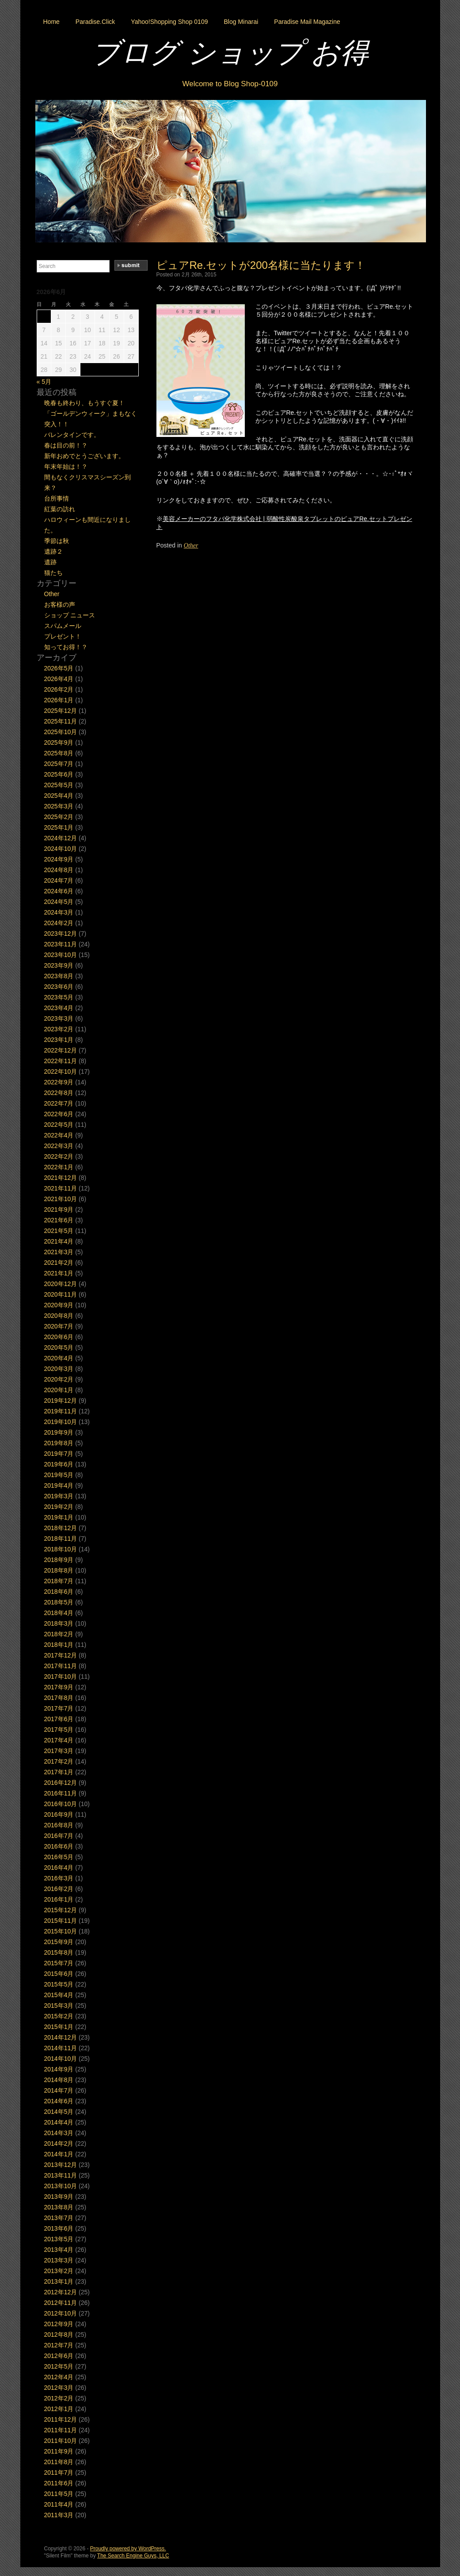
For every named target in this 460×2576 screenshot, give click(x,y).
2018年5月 (59, 1602)
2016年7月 (59, 1835)
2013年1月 (59, 2281)
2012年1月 (59, 2408)
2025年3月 (59, 806)
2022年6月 (59, 1114)
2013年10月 (60, 2185)
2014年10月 (60, 2058)
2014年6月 (59, 2101)
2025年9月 (59, 742)
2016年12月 (60, 1782)
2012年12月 (60, 2292)
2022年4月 (59, 1135)
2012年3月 (59, 2387)
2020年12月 (60, 1283)
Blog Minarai (241, 21)
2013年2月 (59, 2270)
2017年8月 (59, 1697)
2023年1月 (59, 1039)
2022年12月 (60, 1050)
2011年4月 (59, 2504)
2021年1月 (59, 1273)
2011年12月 (60, 2419)
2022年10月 (60, 1071)
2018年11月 (60, 1538)
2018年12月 (60, 1527)
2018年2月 (59, 1634)
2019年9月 (59, 1432)
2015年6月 (59, 1973)
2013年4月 (59, 2249)
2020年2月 (59, 1379)
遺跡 (50, 562)
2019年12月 (60, 1400)
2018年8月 (59, 1570)
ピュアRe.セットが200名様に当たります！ (260, 265)
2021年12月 (60, 1177)
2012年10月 (60, 2313)
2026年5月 (59, 668)
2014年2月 (59, 2143)
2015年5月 (59, 1984)
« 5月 (44, 381)
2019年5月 (59, 1474)
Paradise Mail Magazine (307, 21)
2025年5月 (59, 784)
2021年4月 (59, 1241)
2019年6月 (59, 1464)
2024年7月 (59, 880)
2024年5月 (59, 901)
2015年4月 (59, 1994)
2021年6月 (59, 1220)
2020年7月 (59, 1326)
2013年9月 (59, 2196)
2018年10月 (60, 1549)
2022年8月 (59, 1092)
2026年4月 (59, 678)
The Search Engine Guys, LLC (133, 2556)
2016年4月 (59, 1867)
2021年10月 (60, 1198)
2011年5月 (59, 2493)
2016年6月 (59, 1846)
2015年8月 (59, 1952)
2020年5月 (59, 1347)
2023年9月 (59, 965)
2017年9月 (59, 1687)
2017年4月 (59, 1740)
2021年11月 (60, 1188)
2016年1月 (59, 1899)
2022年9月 (59, 1082)
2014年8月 (59, 2079)
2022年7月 (59, 1103)
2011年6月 (59, 2483)
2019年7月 (59, 1453)
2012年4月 (59, 2377)
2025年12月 (60, 710)
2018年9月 (59, 1559)
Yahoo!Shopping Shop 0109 (169, 21)
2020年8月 (59, 1315)
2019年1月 (59, 1517)
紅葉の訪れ (59, 509)
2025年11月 (60, 721)
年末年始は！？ (65, 466)
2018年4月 (59, 1612)
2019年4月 (59, 1485)
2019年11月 (60, 1411)
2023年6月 (59, 986)
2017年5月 (59, 1729)
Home (51, 21)
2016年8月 (59, 1825)
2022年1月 (59, 1167)
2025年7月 (59, 763)
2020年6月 (59, 1336)
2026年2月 (59, 689)
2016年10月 (60, 1803)
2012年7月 (59, 2345)
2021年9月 (59, 1209)
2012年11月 (60, 2302)
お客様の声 (59, 604)
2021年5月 (59, 1230)
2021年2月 (59, 1262)
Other (191, 545)
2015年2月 (59, 2016)
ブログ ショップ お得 (230, 53)
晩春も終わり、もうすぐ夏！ (84, 402)
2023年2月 (59, 1029)
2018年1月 (59, 1644)
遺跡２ (53, 551)
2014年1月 (59, 2154)
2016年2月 (59, 1888)
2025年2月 (59, 816)
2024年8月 (59, 869)
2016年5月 (59, 1856)
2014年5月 (59, 2111)
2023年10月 (60, 954)
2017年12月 (60, 1655)
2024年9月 (59, 859)
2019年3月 (59, 1496)
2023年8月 (59, 976)
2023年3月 (59, 1018)
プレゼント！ (62, 636)
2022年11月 (60, 1060)
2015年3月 (59, 2005)
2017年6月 (59, 1718)
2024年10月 (60, 848)
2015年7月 (59, 1963)
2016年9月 (59, 1814)
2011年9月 (59, 2451)
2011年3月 (59, 2515)
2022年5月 (59, 1124)
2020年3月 (59, 1368)
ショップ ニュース (69, 615)
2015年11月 (60, 1920)
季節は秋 (56, 540)
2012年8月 (59, 2334)
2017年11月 (60, 1665)
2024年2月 (59, 922)
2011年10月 (60, 2440)
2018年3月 (59, 1623)
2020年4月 (59, 1358)
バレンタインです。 (72, 434)
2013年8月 (59, 2207)
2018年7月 (59, 1581)
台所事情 (56, 498)
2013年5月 (59, 2239)
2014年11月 (60, 2048)
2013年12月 (60, 2164)
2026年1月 (59, 700)
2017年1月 (59, 1772)
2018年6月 (59, 1591)
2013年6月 (59, 2228)
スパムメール (62, 625)
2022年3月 (59, 1145)
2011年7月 (59, 2472)
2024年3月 (59, 912)
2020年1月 (59, 1389)
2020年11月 (60, 1294)
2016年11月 (60, 1793)
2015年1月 (59, 2026)
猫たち (53, 572)
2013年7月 (59, 2217)
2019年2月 (59, 1506)
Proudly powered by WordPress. (128, 2548)
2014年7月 (59, 2090)
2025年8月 (59, 753)
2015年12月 (60, 1910)
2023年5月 (59, 997)
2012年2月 (59, 2398)
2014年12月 (60, 2037)
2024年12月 (60, 838)
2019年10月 (60, 1421)
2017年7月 (59, 1708)
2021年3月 (59, 1251)
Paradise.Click (95, 21)
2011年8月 (59, 2461)
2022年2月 (59, 1156)
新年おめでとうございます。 (84, 455)
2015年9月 (59, 1941)
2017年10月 (60, 1676)
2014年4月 (59, 2122)
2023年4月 (59, 1007)
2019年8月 (59, 1443)
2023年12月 (60, 933)
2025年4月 (59, 795)
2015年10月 (60, 1931)
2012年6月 (59, 2355)
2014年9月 (59, 2069)
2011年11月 (60, 2430)
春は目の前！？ (65, 445)
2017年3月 (59, 1750)
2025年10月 (60, 731)
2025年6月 (59, 774)
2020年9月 (59, 1305)
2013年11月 (60, 2175)
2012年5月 (59, 2366)
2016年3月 (59, 1878)
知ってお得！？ (65, 647)
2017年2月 (59, 1761)
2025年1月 (59, 827)
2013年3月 (59, 2260)
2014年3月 (59, 2132)
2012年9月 (59, 2323)
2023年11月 (60, 944)
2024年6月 (59, 891)
